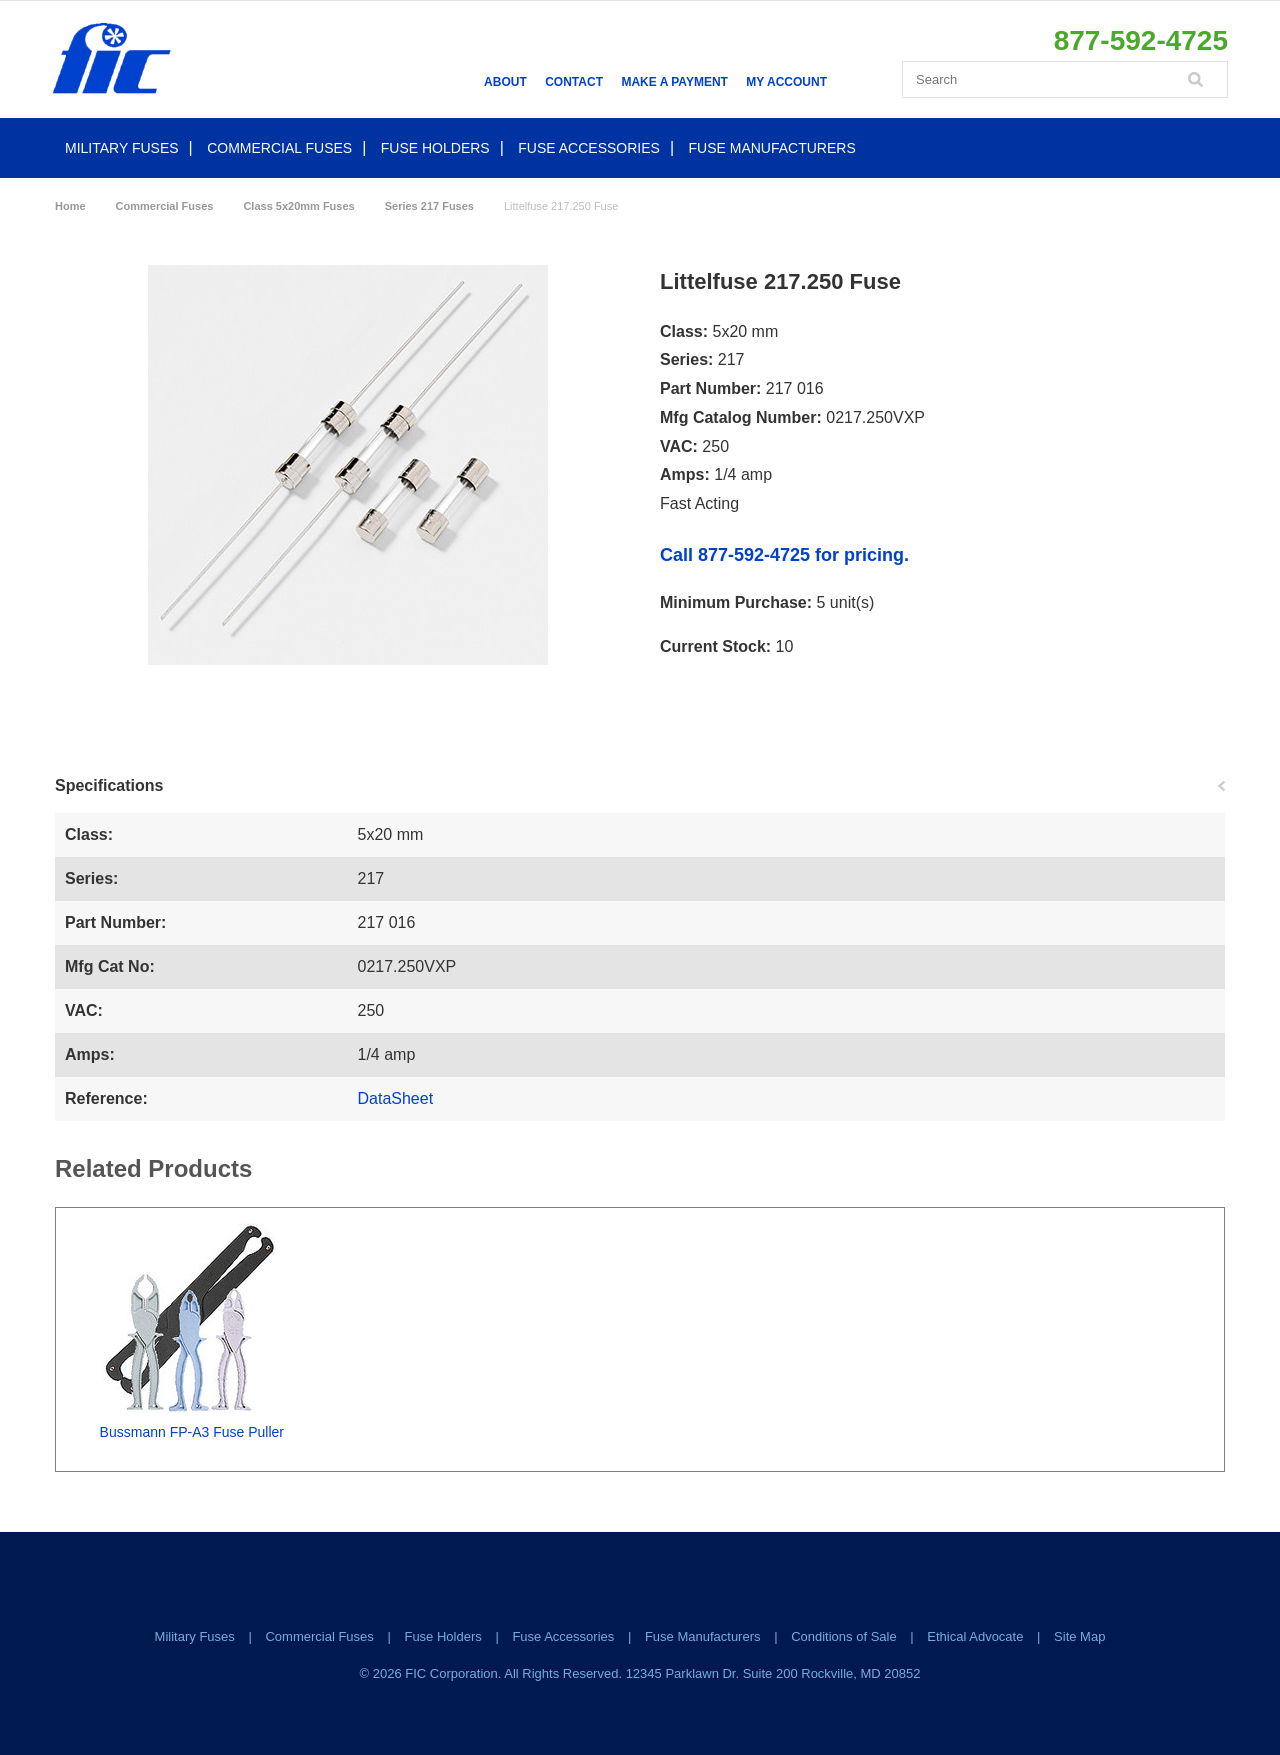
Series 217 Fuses (429, 206)
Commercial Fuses (279, 148)
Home (70, 206)
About (505, 82)
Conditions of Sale (844, 1636)
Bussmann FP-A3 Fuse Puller (192, 1432)
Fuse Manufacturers (772, 148)
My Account (786, 82)
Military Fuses (122, 148)
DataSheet (396, 1098)
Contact (574, 82)
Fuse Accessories (589, 148)
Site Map (1079, 1636)
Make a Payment (674, 82)
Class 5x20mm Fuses (298, 206)
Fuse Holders (435, 148)
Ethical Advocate (975, 1636)
